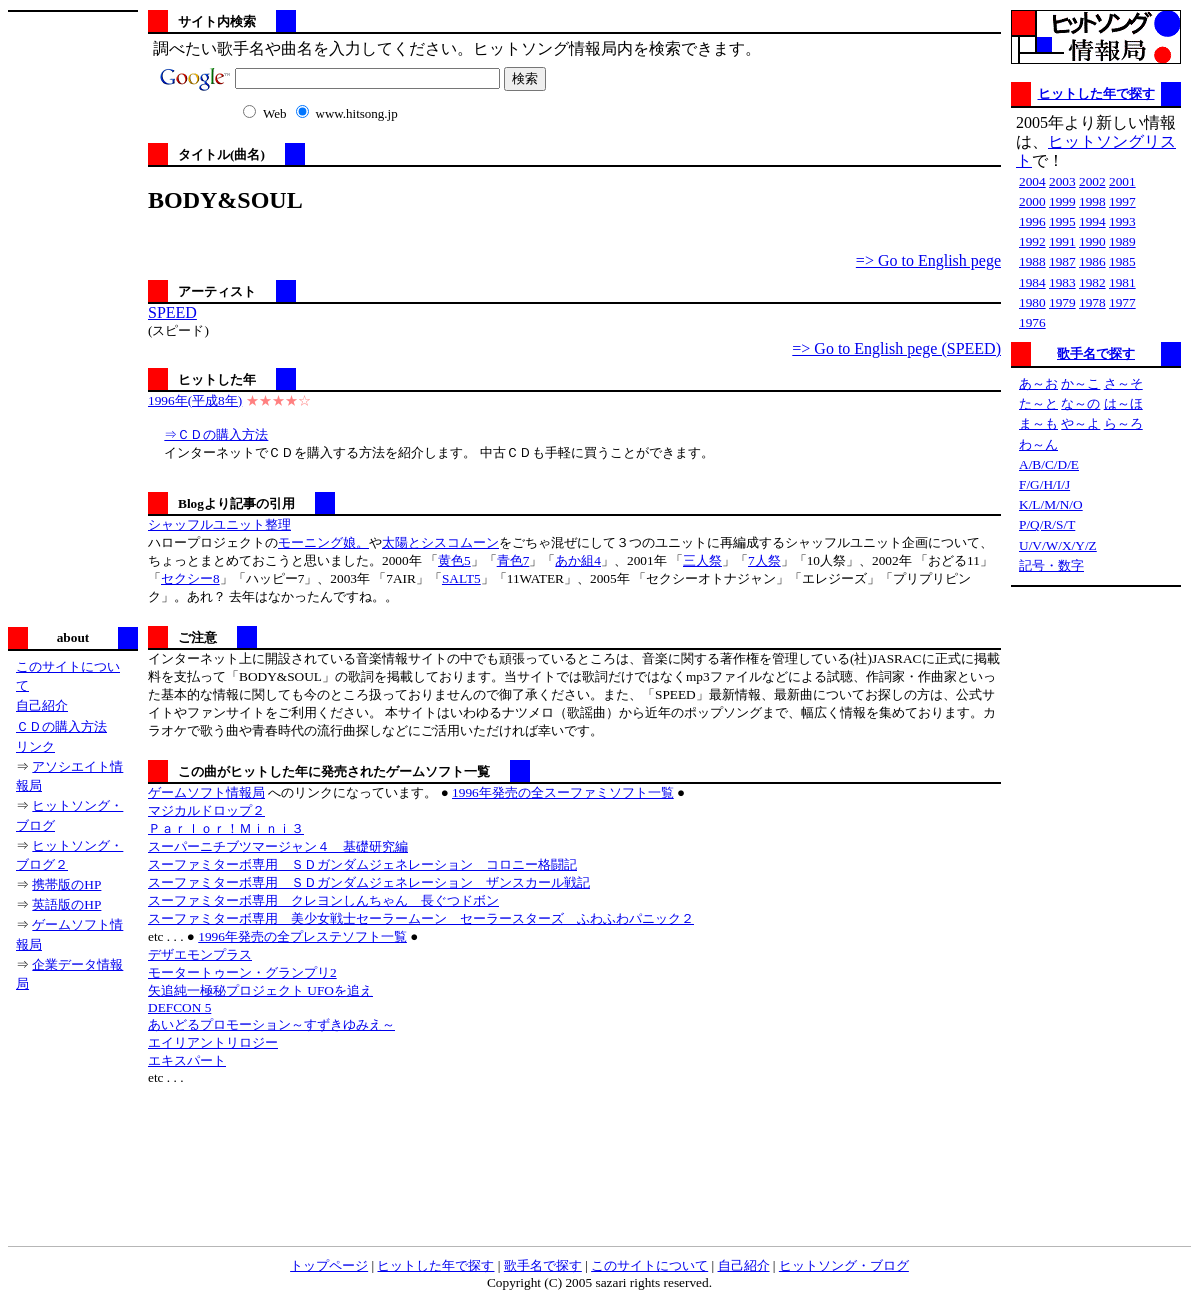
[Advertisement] (73, 317)
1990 (1092, 241)
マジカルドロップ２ (206, 810)
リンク (35, 746)
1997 (1122, 201)
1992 (1032, 241)
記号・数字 (1051, 565)
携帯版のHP (66, 884)
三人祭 (702, 560)
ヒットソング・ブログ (844, 1265)
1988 (1032, 261)
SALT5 (461, 578)
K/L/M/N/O (1051, 504)
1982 (1092, 282)
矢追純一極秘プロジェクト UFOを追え (260, 990)
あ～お (1038, 383)
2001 (1122, 181)
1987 (1062, 261)
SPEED (172, 312)
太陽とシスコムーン (440, 542)
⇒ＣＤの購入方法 (216, 434)
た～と (1038, 403)
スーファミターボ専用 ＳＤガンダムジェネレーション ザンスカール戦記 (369, 882)
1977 (1122, 302)
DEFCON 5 (179, 1007)
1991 (1062, 241)
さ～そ (1123, 383)
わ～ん (1038, 444)
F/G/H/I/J (1044, 484)
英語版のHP (66, 904)
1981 (1122, 282)
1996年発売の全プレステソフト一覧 (302, 936)
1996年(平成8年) (195, 400)
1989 (1122, 241)
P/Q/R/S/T (1047, 524)
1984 (1032, 282)
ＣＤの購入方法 (61, 726)
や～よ (1080, 423)
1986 (1092, 261)
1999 (1062, 201)
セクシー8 (190, 578)
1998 (1092, 201)
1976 (1032, 322)
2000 (1032, 201)
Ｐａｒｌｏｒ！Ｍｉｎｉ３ (226, 828)
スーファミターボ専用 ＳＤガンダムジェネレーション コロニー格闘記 (362, 864)
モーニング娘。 (323, 542)
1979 (1062, 302)
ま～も (1038, 423)
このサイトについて (649, 1265)
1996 (1032, 221)
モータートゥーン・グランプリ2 (242, 972)
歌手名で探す (1096, 353)
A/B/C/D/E (1049, 464)
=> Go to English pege (928, 260)
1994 (1092, 221)
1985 (1122, 261)
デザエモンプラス (200, 954)
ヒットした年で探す (1096, 93)
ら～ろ (1123, 423)
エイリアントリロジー (213, 1042)
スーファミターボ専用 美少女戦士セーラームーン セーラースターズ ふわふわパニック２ (421, 918)
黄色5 (454, 560)
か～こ (1080, 383)
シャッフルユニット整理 (219, 524)
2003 (1062, 181)
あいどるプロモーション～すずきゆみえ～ (271, 1024)
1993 (1122, 221)
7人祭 (764, 560)
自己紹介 (42, 705)
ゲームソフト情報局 (206, 792)
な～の (1080, 403)
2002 (1092, 181)
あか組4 (578, 560)
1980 (1032, 302)
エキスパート (187, 1060)
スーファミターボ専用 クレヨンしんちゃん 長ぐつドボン (323, 900)
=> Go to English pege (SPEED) (896, 348)
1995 (1062, 221)
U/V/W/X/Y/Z (1058, 545)
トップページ (329, 1265)
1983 (1062, 282)
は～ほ (1123, 403)
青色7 (513, 560)
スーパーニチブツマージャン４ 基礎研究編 (278, 846)
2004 (1032, 181)
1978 (1092, 302)
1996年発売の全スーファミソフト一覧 (563, 792)
